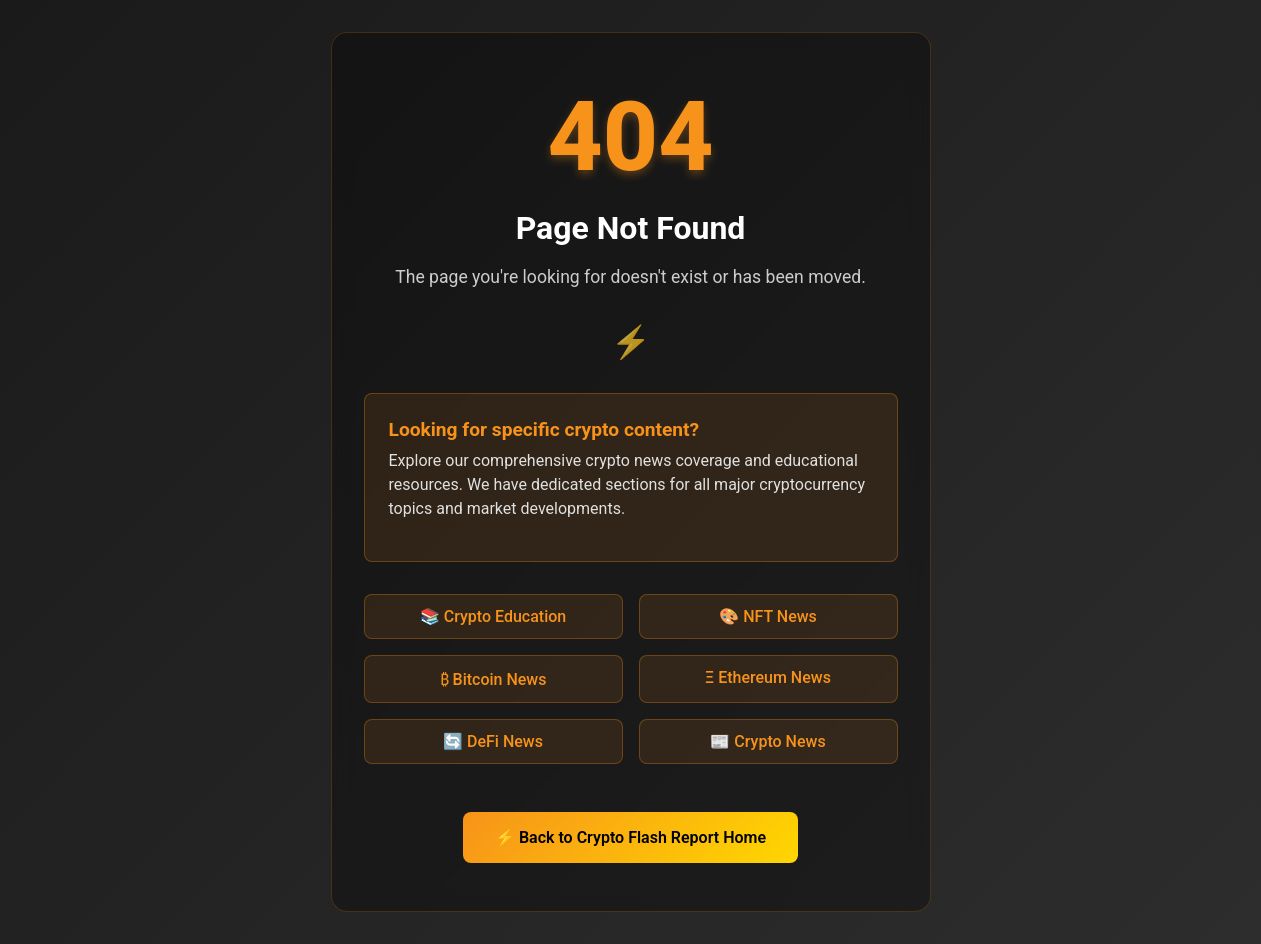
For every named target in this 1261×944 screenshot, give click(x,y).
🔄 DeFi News (493, 741)
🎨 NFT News (768, 616)
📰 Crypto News (767, 741)
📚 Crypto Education (493, 616)
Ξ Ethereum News (768, 677)
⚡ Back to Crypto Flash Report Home (630, 837)
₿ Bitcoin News (493, 679)
